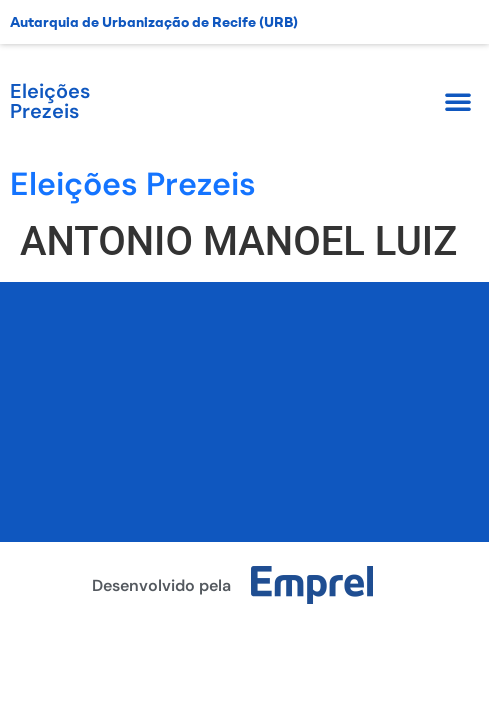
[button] (458, 101)
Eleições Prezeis (50, 101)
